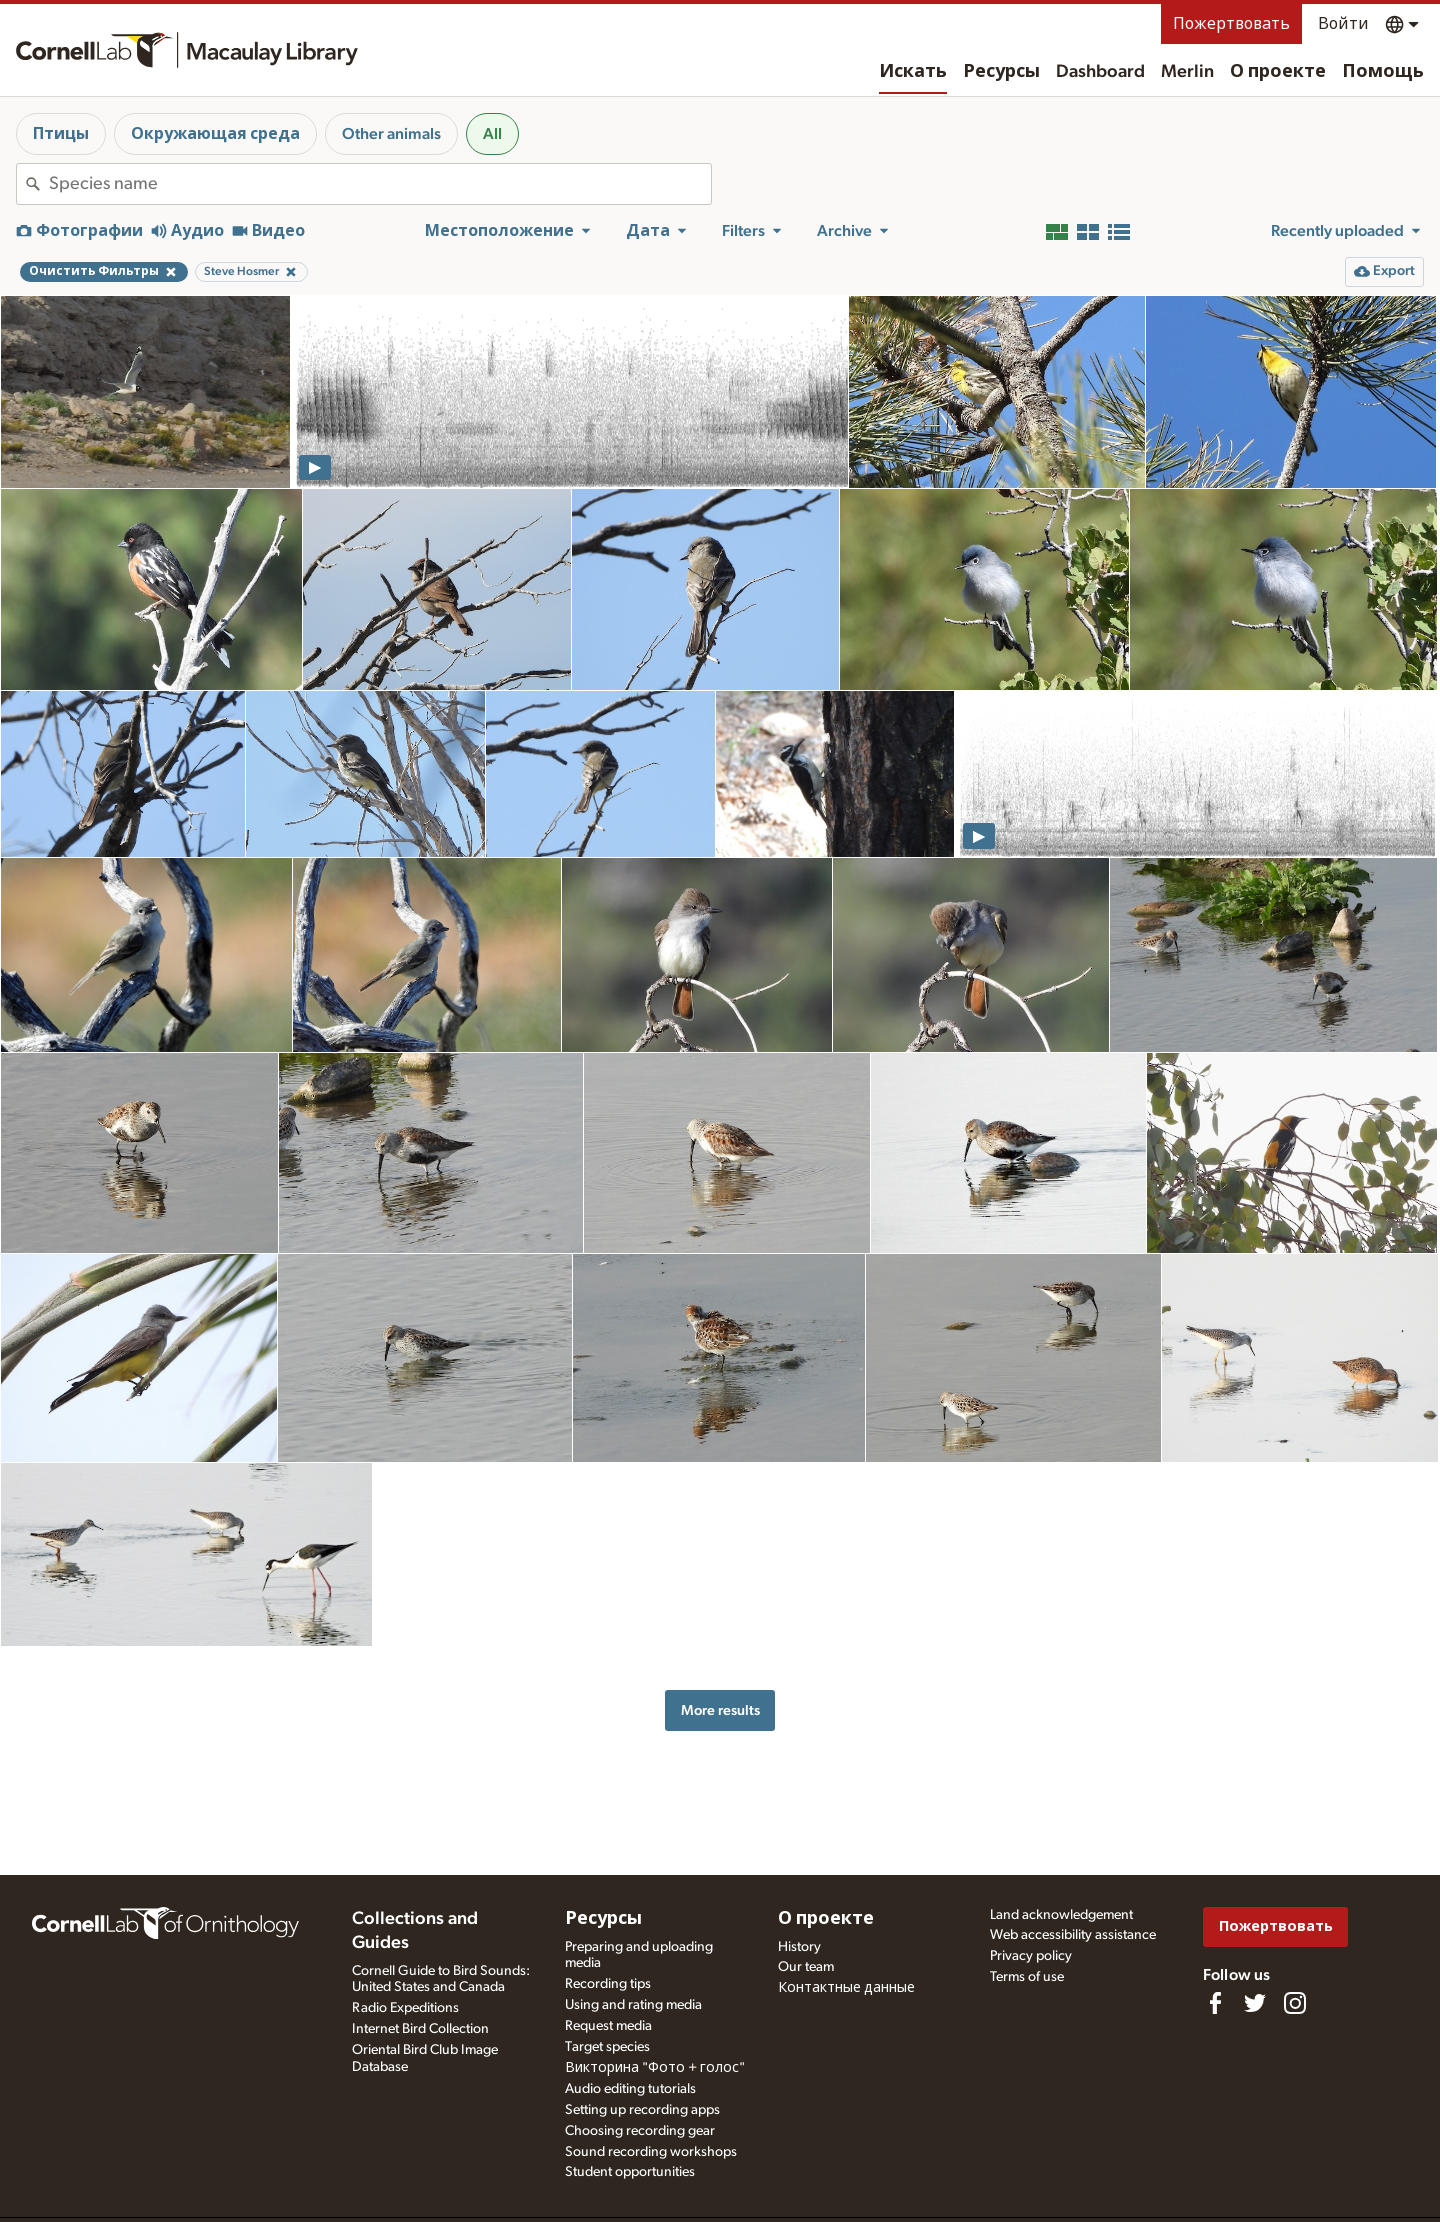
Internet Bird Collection (420, 2029)
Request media (608, 2026)
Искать (913, 72)
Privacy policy (1031, 1956)
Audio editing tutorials (630, 2089)
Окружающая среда (215, 134)
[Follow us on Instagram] (1295, 2003)
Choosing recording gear (640, 2131)
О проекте (1278, 72)
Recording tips (608, 1984)
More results (720, 1710)
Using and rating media (633, 2005)
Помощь (1383, 72)
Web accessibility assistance (1073, 1935)
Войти (1343, 24)
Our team (806, 1967)
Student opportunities (630, 2172)
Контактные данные (846, 1988)
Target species (607, 2047)
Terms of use (1027, 1977)
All (492, 134)
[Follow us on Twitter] (1255, 2003)
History (799, 1947)
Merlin (1187, 72)
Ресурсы (1001, 72)
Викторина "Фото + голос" (655, 2068)
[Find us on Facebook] (1215, 2003)
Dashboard (1100, 72)
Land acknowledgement (1061, 1915)
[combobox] (380, 184)
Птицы (61, 134)
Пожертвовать (1231, 24)
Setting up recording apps (642, 2110)
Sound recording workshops (651, 2152)
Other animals (391, 134)
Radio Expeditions (405, 2008)
